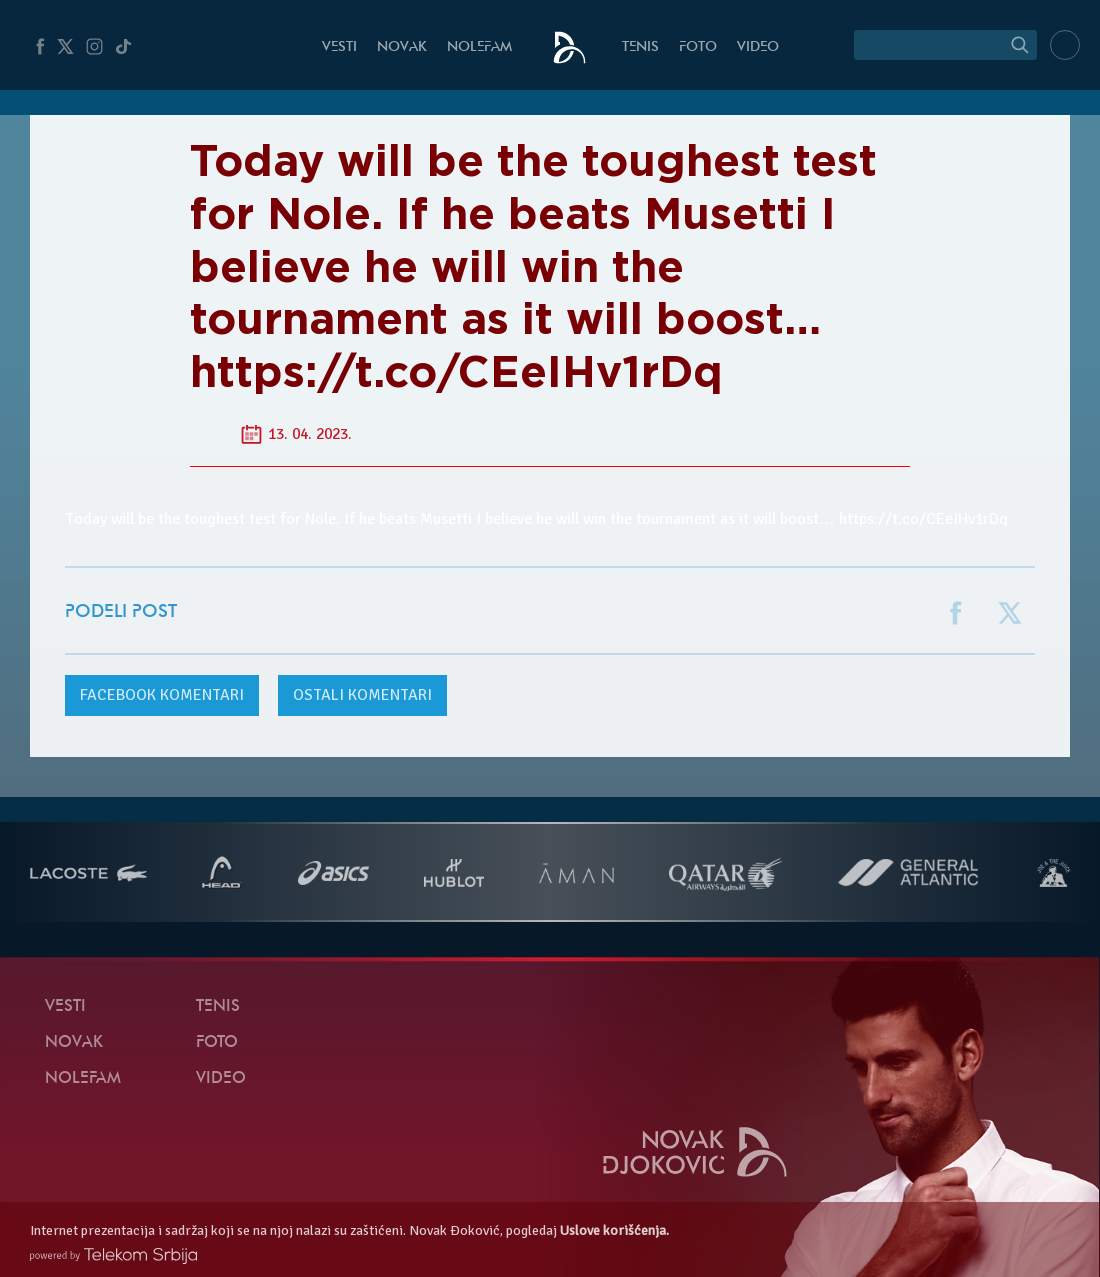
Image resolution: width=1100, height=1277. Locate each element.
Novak (402, 47)
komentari (162, 695)
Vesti (339, 47)
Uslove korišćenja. (614, 1230)
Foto (698, 47)
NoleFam (479, 47)
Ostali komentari (362, 695)
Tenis (640, 47)
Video (758, 47)
